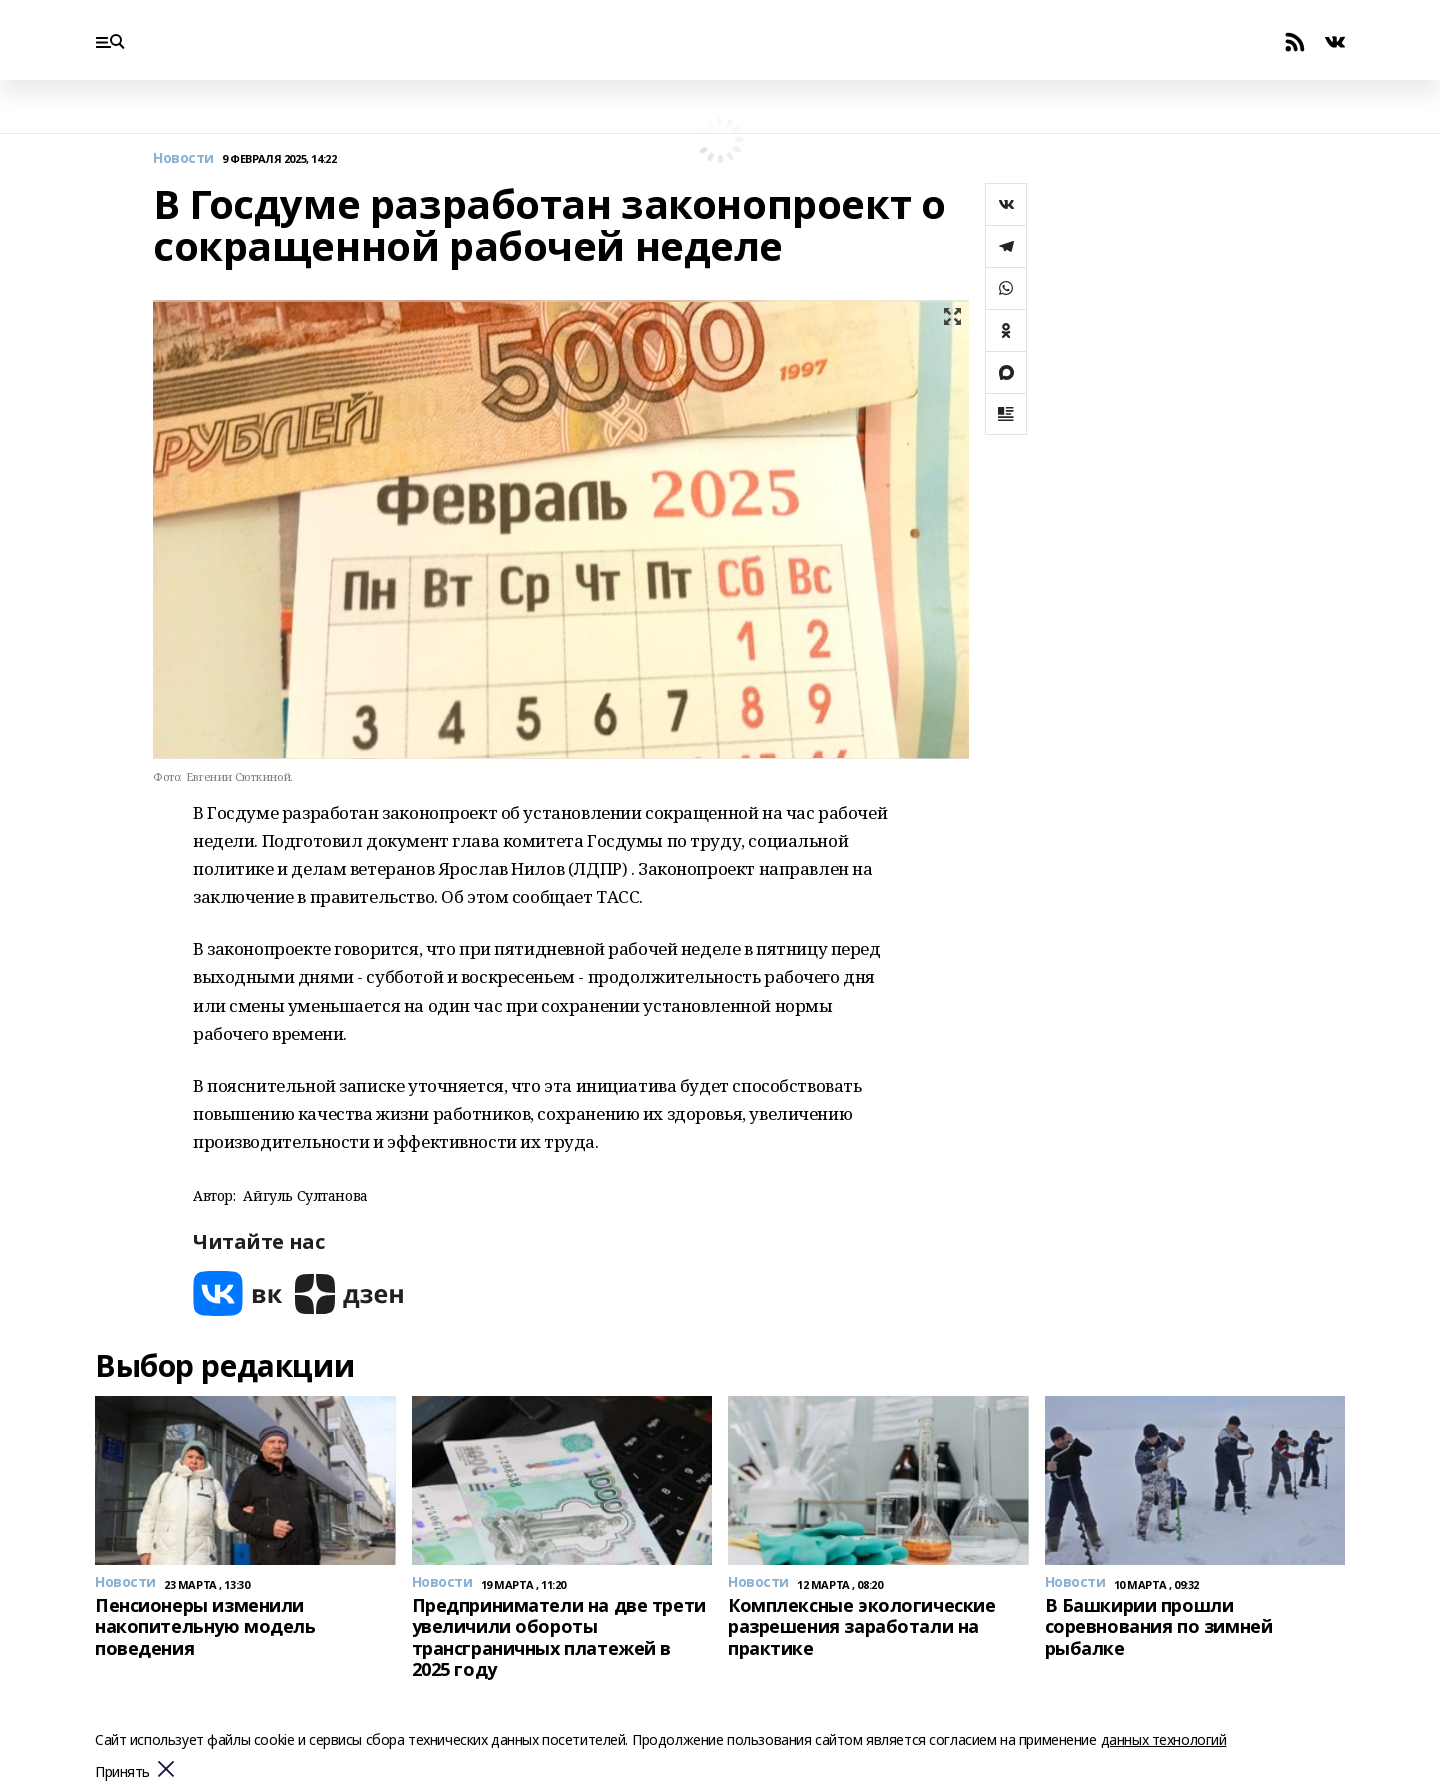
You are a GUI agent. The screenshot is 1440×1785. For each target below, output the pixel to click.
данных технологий (1164, 1739)
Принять (122, 1772)
